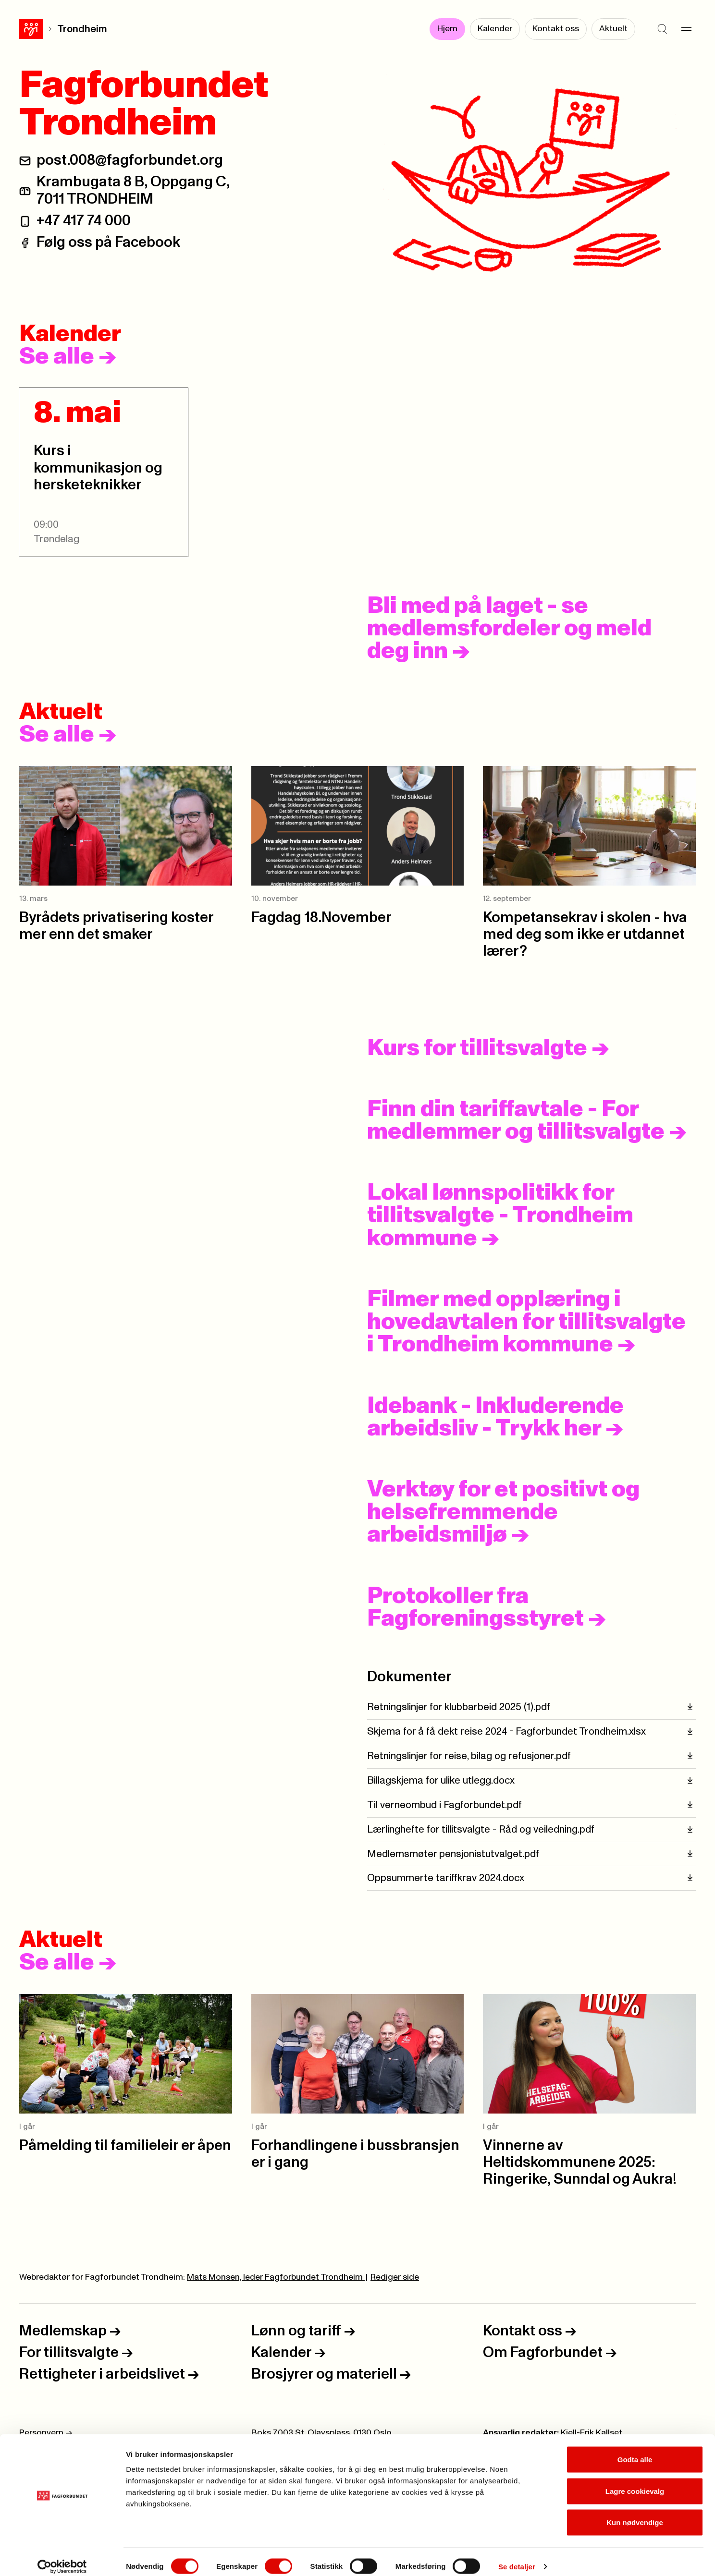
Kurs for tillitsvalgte (488, 1048)
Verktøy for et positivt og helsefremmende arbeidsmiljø (503, 1512)
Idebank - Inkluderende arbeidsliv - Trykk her (495, 1417)
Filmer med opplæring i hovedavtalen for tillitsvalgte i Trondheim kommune (526, 1322)
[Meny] (686, 28)
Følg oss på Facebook (108, 242)
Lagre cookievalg (635, 2482)
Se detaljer (516, 2557)
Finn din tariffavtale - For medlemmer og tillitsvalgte (526, 1120)
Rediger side (394, 2277)
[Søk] (662, 28)
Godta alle (635, 2450)
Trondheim (59, 29)
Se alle (67, 357)
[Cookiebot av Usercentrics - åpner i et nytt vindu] (62, 2557)
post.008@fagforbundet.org (130, 160)
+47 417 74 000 (84, 221)
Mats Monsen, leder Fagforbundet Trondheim (276, 2277)
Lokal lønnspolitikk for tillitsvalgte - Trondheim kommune (500, 1215)
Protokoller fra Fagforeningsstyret (486, 1607)
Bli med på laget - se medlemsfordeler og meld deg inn (509, 629)
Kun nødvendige (634, 2513)
